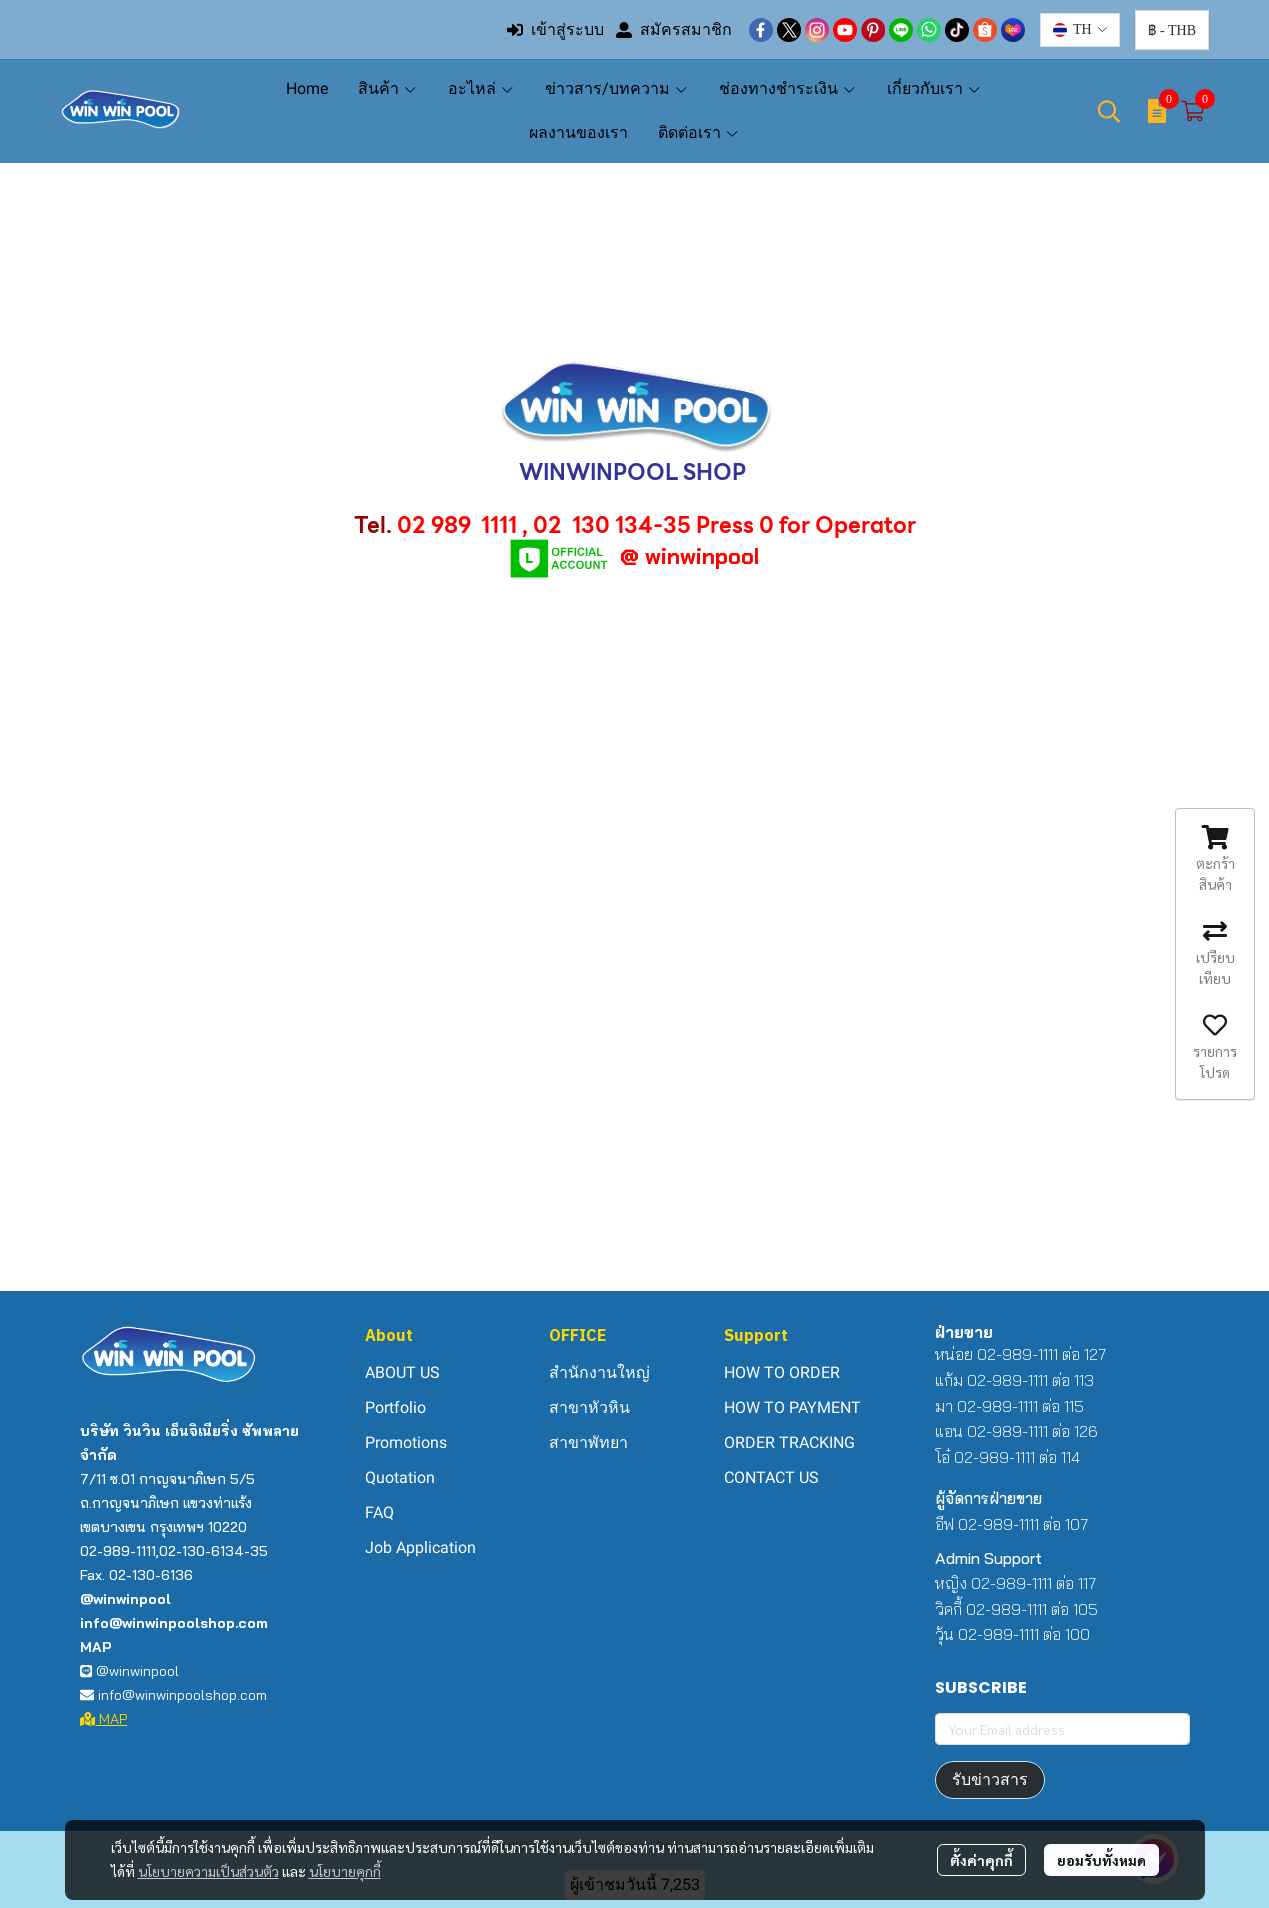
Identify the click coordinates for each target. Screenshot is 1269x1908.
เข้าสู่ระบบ (555, 29)
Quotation (400, 1477)
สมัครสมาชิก (674, 29)
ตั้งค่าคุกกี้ (981, 1860)
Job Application (420, 1547)
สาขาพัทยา (588, 1442)
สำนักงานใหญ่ (599, 1372)
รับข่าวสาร (990, 1779)
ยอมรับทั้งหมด (1101, 1860)
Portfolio (395, 1407)
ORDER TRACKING (789, 1442)
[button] (1080, 30)
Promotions (406, 1442)
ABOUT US (402, 1372)
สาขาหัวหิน (589, 1407)
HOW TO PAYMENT (792, 1407)
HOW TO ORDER (782, 1372)
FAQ (379, 1512)
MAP (104, 1719)
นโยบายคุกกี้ (345, 1871)
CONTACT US (771, 1477)
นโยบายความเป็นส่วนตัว (208, 1871)
